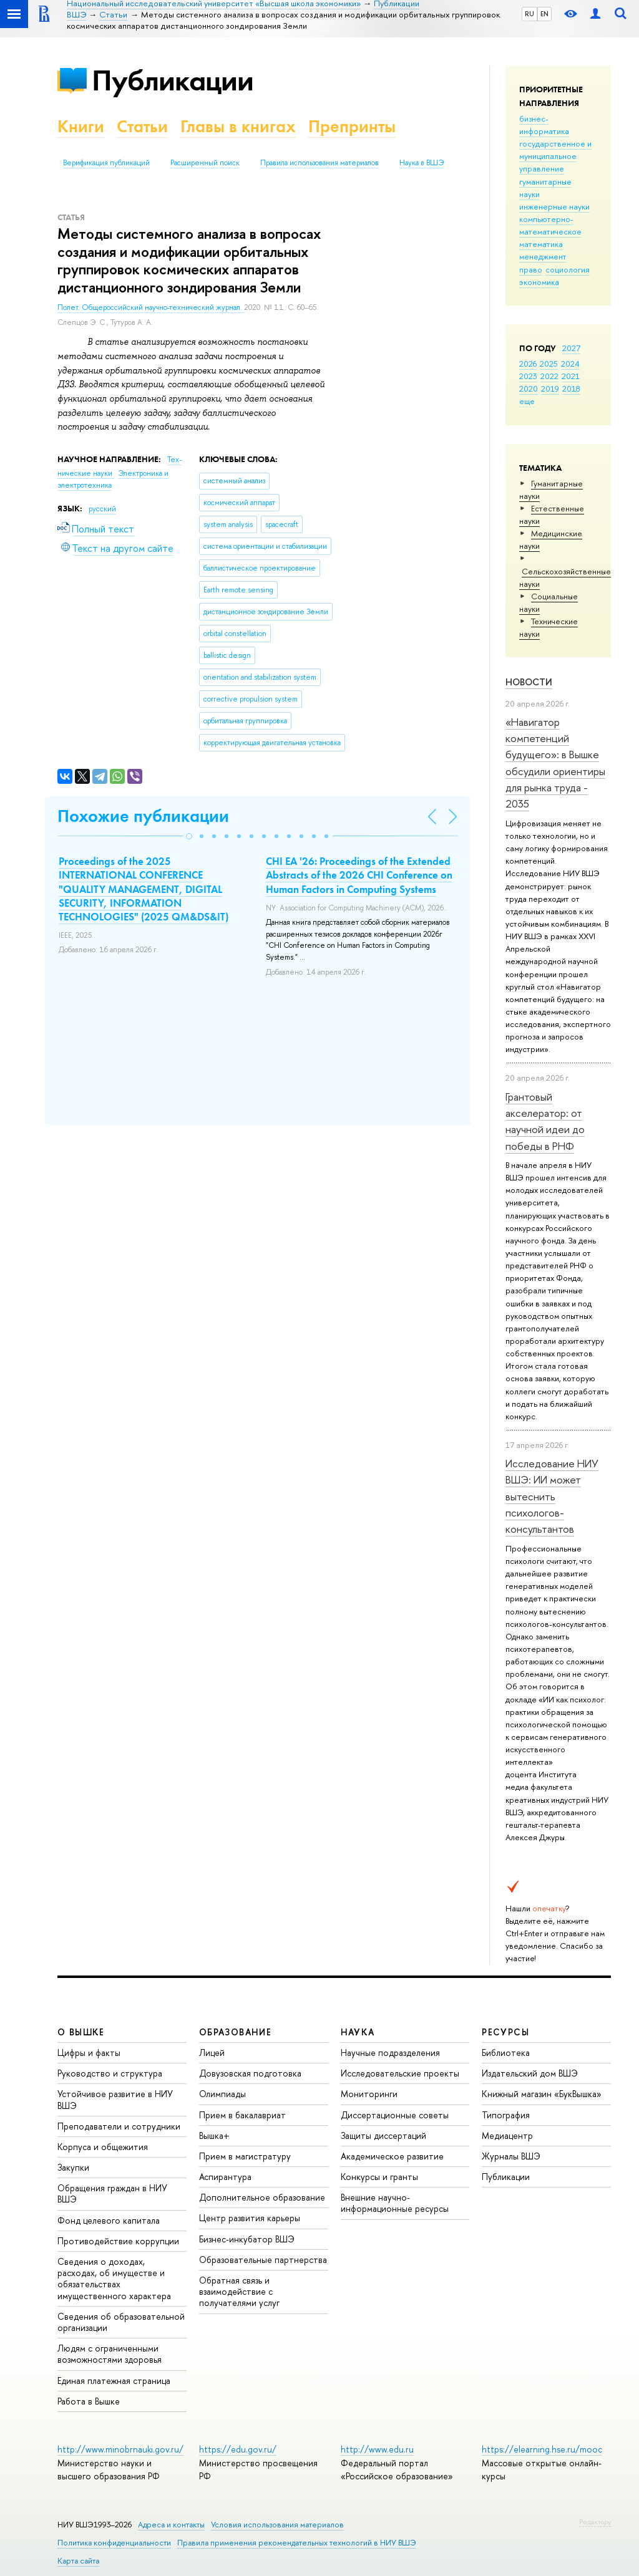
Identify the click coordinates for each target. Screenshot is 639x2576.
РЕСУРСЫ (505, 2032)
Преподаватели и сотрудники (118, 2126)
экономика (539, 281)
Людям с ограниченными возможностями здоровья (109, 2353)
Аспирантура (225, 2177)
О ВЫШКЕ (81, 2032)
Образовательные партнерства (263, 2259)
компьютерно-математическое (550, 225)
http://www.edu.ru (377, 2449)
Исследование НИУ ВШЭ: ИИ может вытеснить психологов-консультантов (551, 1496)
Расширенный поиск (205, 163)
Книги (80, 126)
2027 (571, 348)
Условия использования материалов (277, 2524)
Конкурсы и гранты (379, 2177)
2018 (571, 388)
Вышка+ (214, 2135)
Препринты (352, 126)
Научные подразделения (390, 2052)
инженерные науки (554, 206)
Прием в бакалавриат (242, 2115)
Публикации (172, 80)
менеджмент (543, 256)
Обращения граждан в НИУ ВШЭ (112, 2193)
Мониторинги (369, 2094)
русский (102, 509)
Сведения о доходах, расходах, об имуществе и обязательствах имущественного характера (114, 2278)
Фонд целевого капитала (108, 2220)
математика (541, 243)
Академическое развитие (392, 2156)
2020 (528, 388)
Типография (506, 2115)
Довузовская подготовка (250, 2073)
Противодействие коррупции (118, 2241)
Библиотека (506, 2052)
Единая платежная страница (113, 2380)
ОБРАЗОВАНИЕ (235, 2032)
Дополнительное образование (262, 2197)
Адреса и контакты (171, 2524)
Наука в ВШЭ (421, 163)
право (530, 269)
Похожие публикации (143, 816)
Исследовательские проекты (400, 2073)
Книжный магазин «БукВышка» (542, 2094)
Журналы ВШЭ (511, 2156)
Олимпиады (222, 2094)
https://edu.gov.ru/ (237, 2449)
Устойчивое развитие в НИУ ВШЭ (115, 2099)
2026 (528, 363)
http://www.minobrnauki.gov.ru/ (120, 2449)
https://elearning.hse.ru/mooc (542, 2449)
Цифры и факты (88, 2052)
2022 (549, 376)
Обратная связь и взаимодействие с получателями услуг (239, 2291)
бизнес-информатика (544, 125)
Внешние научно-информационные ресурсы (395, 2202)
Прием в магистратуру (245, 2156)
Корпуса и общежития (102, 2147)
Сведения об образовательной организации (121, 2321)
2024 (570, 363)
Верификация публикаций (106, 163)
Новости (528, 681)
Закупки (73, 2167)
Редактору (595, 2521)
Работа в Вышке (88, 2401)
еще (527, 401)
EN (544, 13)
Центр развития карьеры (249, 2218)
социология (567, 269)
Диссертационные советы (395, 2115)
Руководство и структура (109, 2073)
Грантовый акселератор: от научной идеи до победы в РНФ (545, 1121)
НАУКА (358, 2032)
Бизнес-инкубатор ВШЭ (247, 2239)
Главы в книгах (238, 126)
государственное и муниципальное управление (555, 156)
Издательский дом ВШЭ (530, 2073)
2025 (549, 363)
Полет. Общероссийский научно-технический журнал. (150, 307)
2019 (550, 388)
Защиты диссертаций (383, 2135)
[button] (189, 836)
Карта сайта (78, 2560)
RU (529, 13)
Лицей (212, 2052)
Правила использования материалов (319, 163)
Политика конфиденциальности (114, 2542)
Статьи (142, 126)
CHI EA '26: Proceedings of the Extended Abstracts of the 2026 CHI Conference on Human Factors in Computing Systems (359, 874)
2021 (571, 376)
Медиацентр (507, 2135)
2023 (528, 376)
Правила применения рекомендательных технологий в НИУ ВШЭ (296, 2542)
